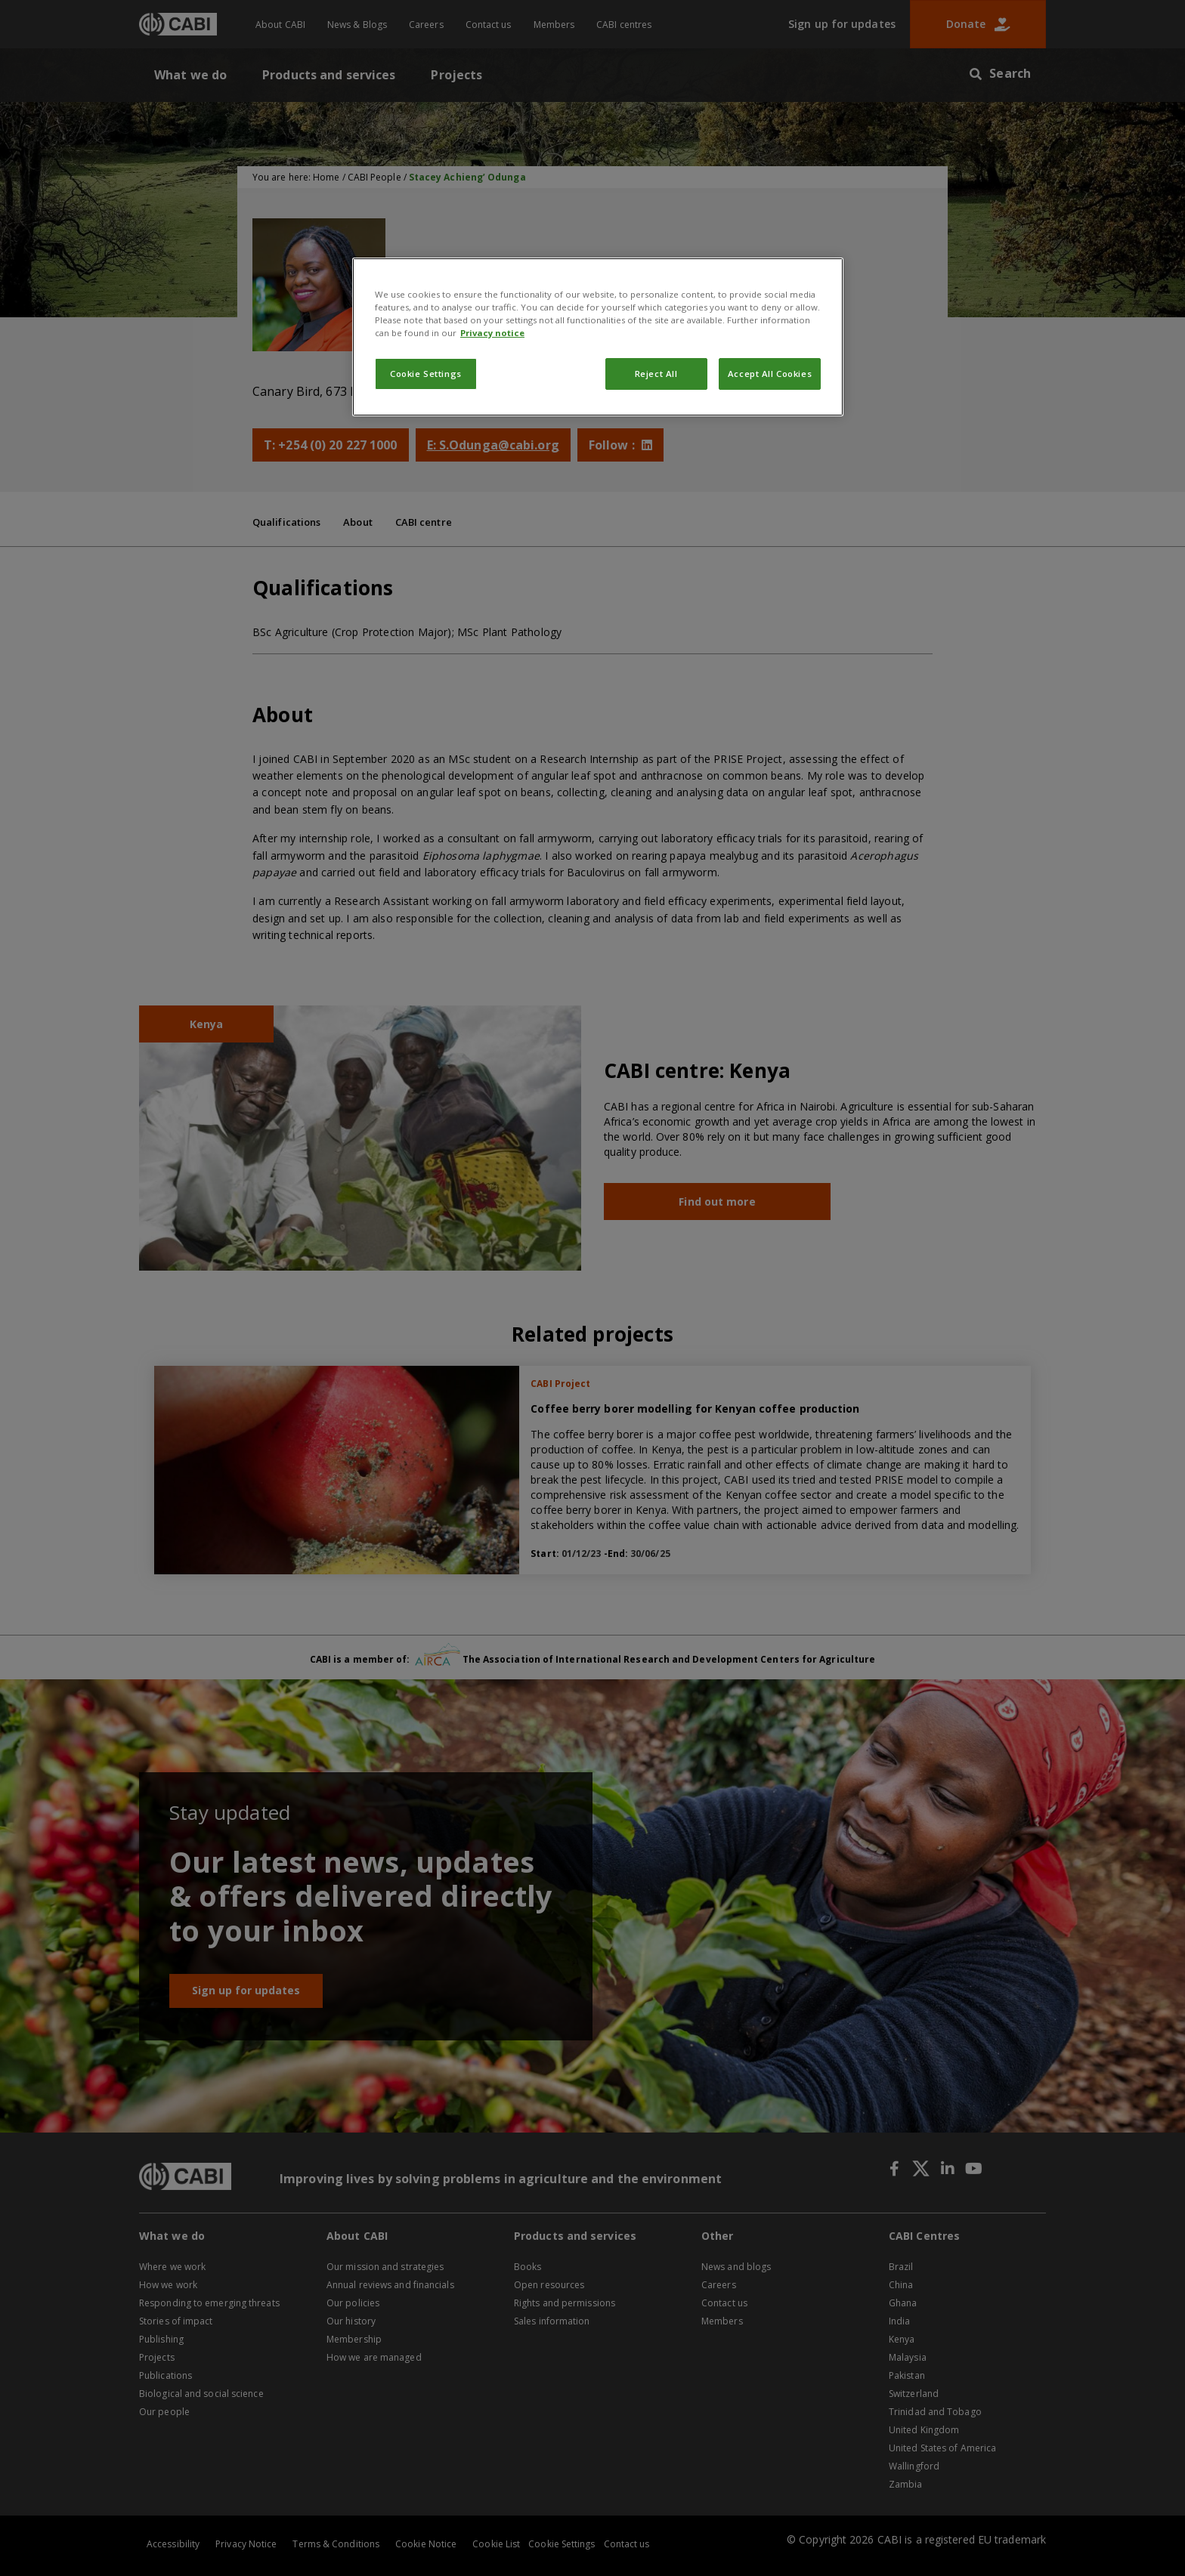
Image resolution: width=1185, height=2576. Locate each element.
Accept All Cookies (770, 373)
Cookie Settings (426, 373)
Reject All (656, 373)
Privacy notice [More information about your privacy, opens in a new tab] (492, 332)
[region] (597, 337)
